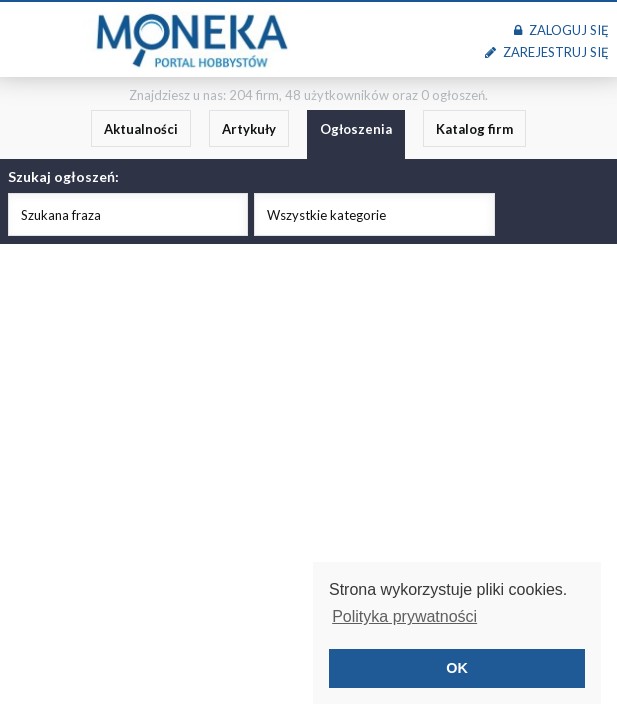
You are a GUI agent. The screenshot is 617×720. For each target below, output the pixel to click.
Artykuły (249, 129)
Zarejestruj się (547, 52)
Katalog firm (474, 129)
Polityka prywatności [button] (404, 616)
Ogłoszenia (356, 129)
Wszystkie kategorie (326, 215)
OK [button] (457, 668)
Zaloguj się (561, 30)
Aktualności (141, 129)
